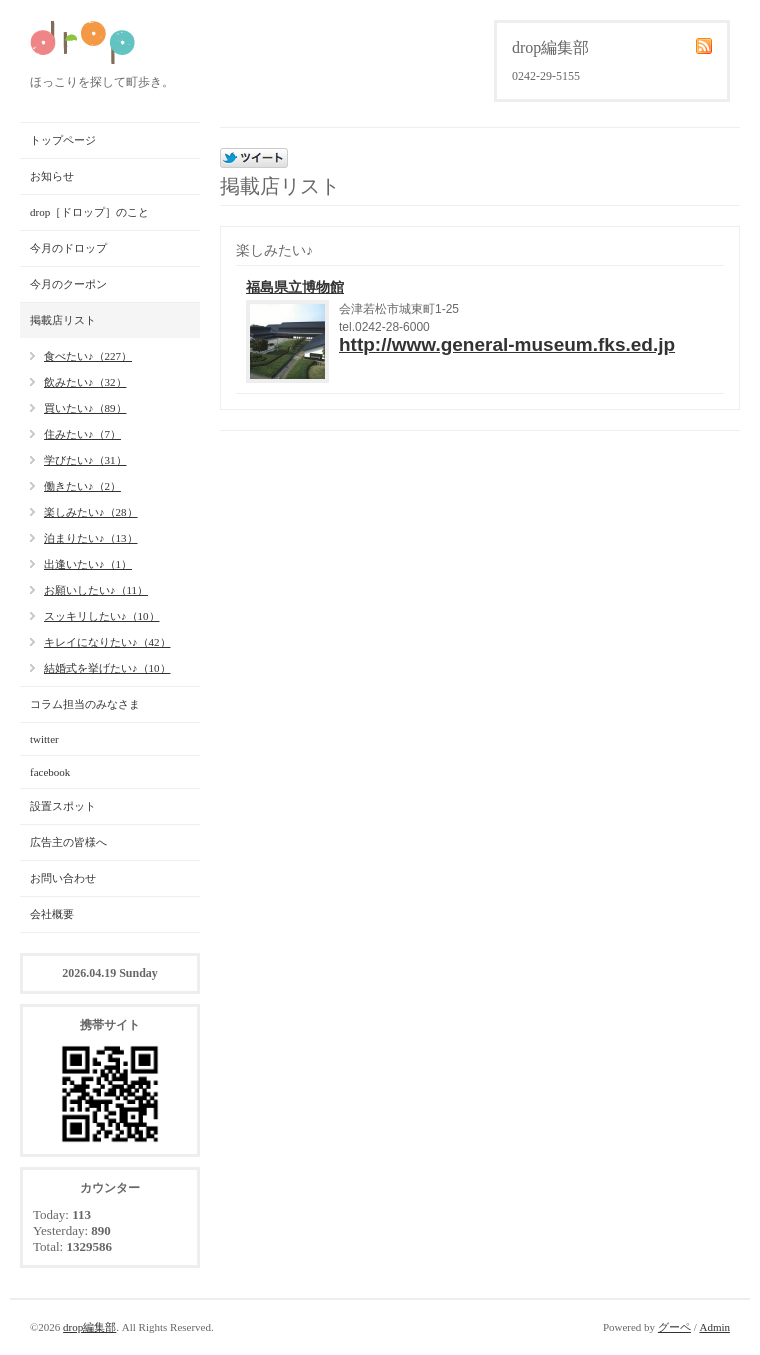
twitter (44, 739)
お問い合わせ (63, 878)
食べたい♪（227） (88, 356)
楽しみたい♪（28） (91, 512)
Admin (714, 1327)
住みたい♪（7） (82, 434)
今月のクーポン (68, 284)
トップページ (63, 140)
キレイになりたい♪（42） (107, 642)
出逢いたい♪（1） (88, 564)
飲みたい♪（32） (85, 382)
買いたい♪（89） (85, 408)
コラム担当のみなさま (85, 704)
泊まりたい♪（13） (91, 538)
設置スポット (63, 806)
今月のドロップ (68, 248)
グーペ (674, 1327)
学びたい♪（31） (85, 460)
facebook (50, 772)
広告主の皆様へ (68, 842)
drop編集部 (89, 1327)
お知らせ (52, 176)
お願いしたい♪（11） (96, 590)
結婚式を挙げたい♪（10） (107, 668)
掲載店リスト (63, 320)
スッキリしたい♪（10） (102, 616)
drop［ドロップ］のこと (89, 212)
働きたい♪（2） (82, 486)
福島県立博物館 (295, 287)
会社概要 (52, 914)
